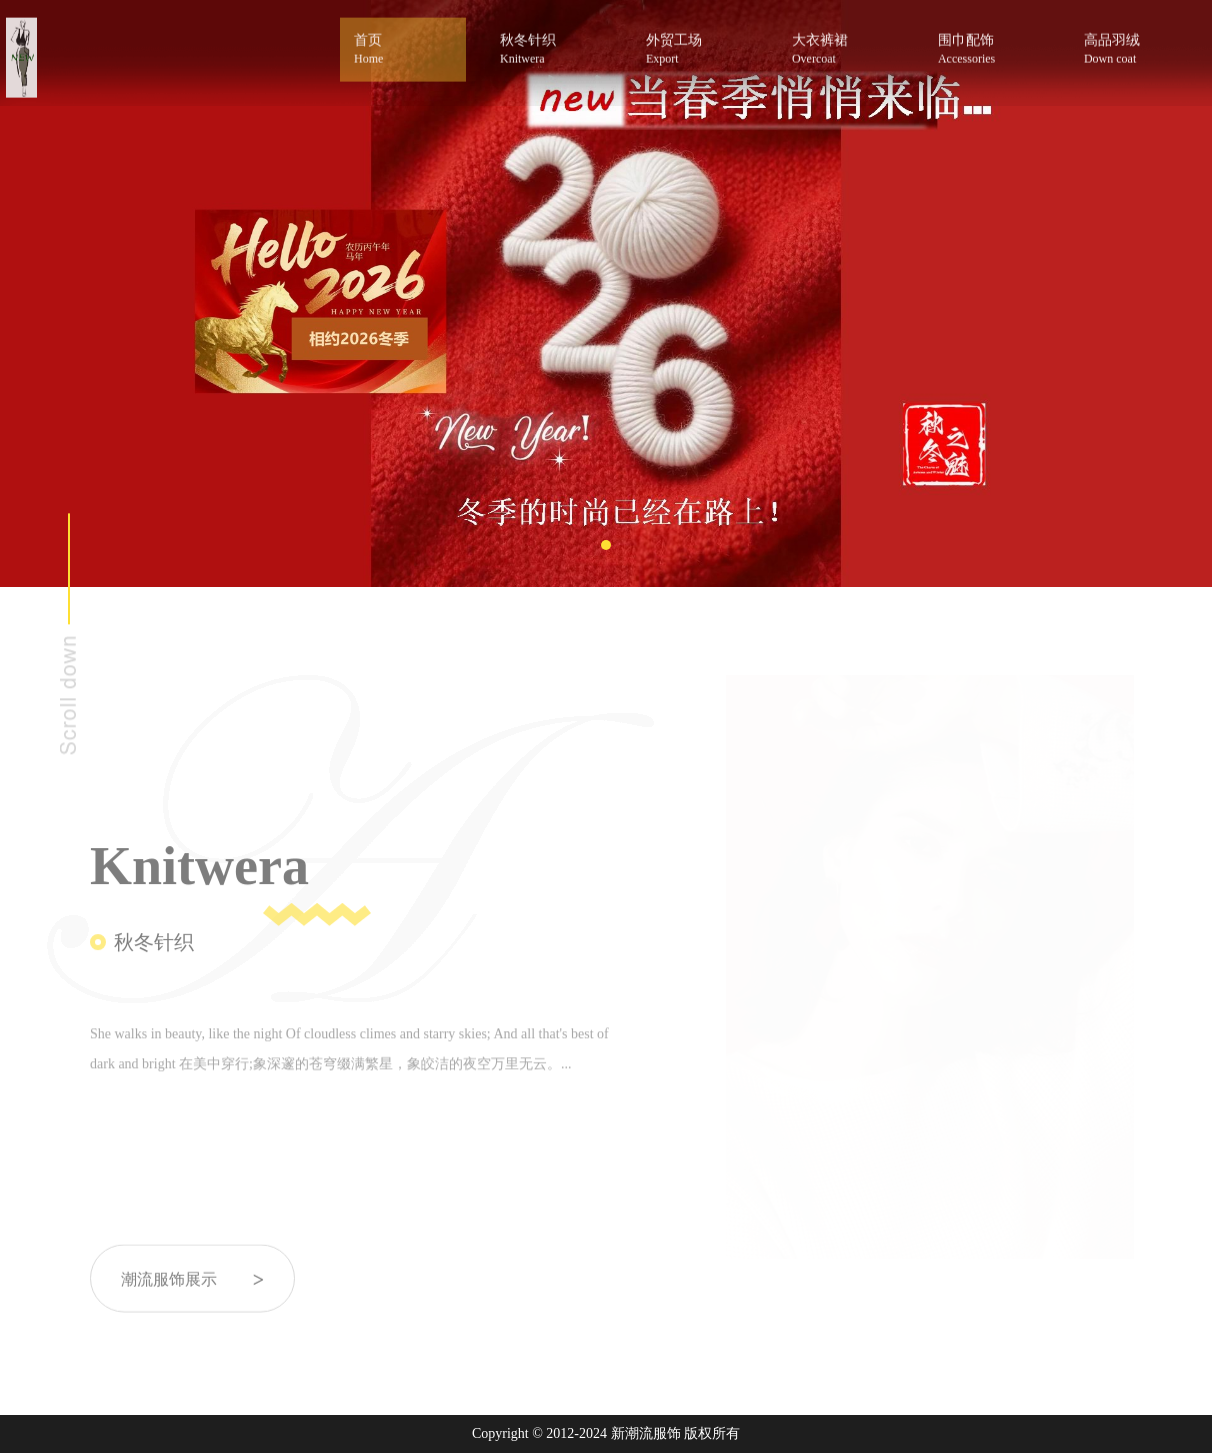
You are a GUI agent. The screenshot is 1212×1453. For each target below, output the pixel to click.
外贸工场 (698, 43)
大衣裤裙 (844, 43)
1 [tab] (606, 545)
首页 (403, 43)
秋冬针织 (552, 43)
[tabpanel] (606, 293)
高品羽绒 (1136, 43)
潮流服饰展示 (192, 1292)
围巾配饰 (990, 43)
